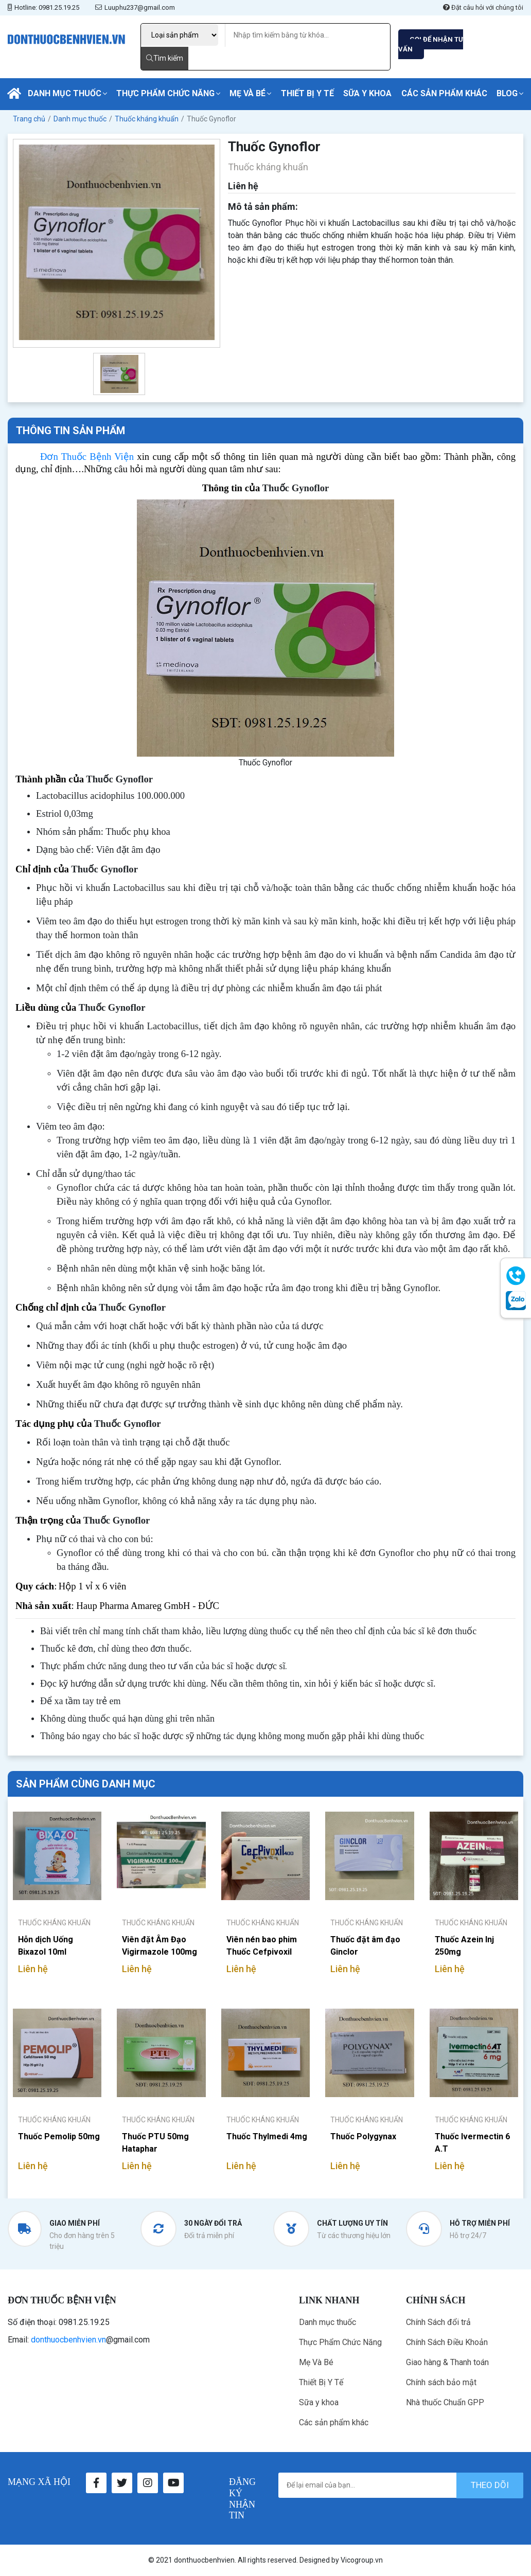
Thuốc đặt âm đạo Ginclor (365, 1946)
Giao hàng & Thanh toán (447, 2362)
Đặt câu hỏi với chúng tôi (483, 7)
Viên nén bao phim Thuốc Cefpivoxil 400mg (261, 1946)
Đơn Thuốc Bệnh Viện (87, 456)
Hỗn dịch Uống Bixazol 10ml (45, 1946)
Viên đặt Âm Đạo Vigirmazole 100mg (159, 1946)
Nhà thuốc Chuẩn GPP (445, 2402)
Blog (507, 93)
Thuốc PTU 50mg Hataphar (155, 2143)
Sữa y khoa (367, 93)
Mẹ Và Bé (247, 93)
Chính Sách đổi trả (438, 2322)
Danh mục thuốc (64, 93)
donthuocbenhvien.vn (68, 2340)
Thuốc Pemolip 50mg (59, 2136)
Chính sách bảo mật (441, 2382)
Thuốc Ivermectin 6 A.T (472, 2143)
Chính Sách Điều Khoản (447, 2342)
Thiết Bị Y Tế (307, 93)
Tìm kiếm (164, 58)
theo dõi (490, 2485)
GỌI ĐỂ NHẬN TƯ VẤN (430, 44)
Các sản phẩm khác (444, 93)
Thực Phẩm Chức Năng (165, 93)
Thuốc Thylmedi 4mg (266, 2136)
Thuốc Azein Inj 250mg (464, 1946)
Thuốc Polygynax (363, 2136)
